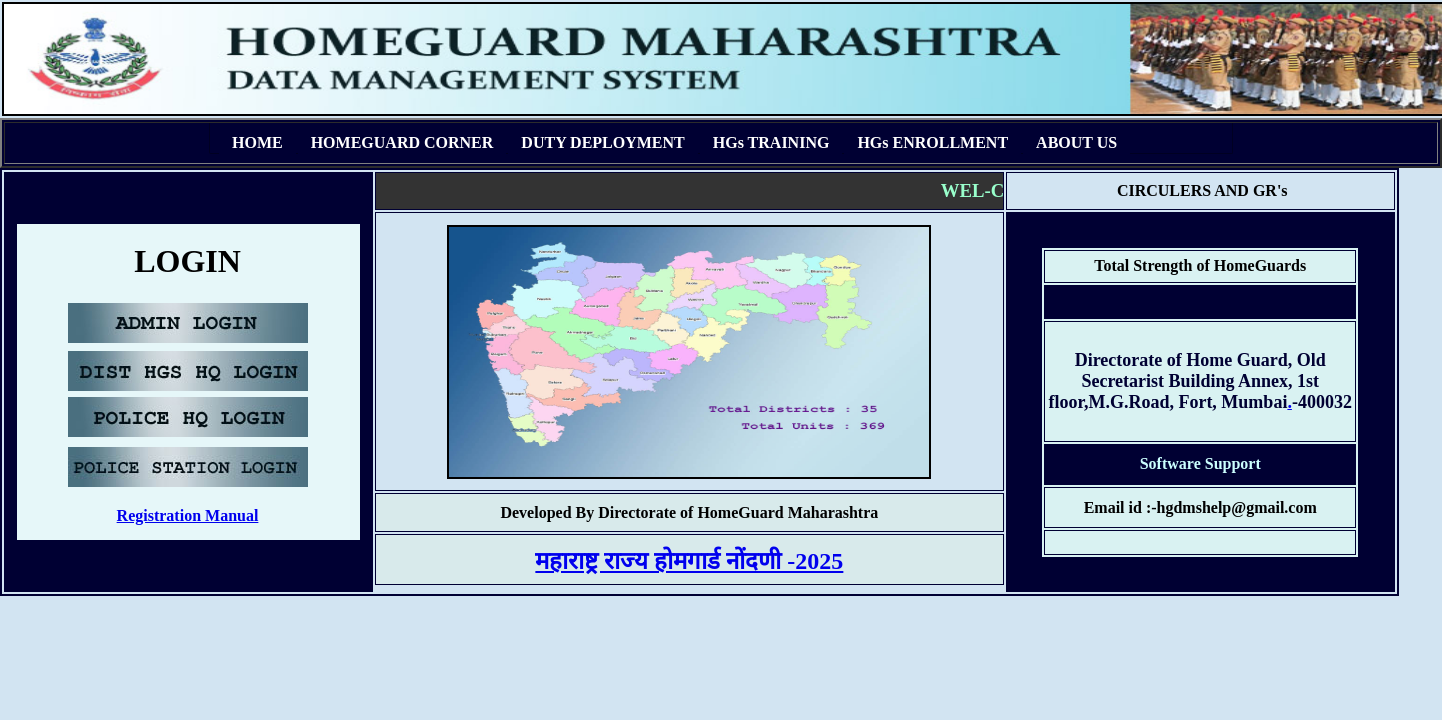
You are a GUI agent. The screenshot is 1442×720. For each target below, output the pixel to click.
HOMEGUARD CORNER (402, 142)
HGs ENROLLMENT (932, 142)
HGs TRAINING (771, 142)
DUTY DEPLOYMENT (602, 142)
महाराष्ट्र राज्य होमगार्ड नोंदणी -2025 (689, 561)
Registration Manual (188, 515)
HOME (257, 142)
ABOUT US (1076, 142)
